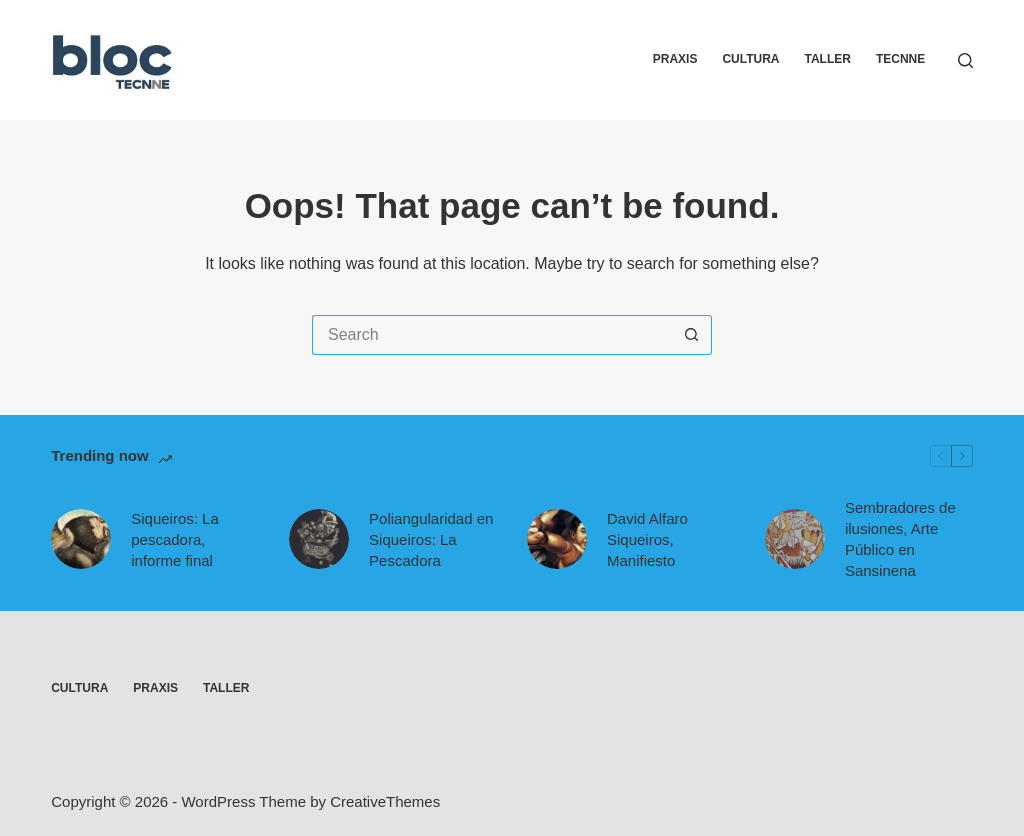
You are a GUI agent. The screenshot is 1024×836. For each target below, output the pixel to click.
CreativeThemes (385, 801)
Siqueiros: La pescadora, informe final (175, 539)
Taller (828, 59)
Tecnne (900, 59)
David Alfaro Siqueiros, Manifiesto (647, 539)
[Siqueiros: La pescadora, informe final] (81, 539)
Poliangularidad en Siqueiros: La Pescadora (431, 539)
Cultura (750, 59)
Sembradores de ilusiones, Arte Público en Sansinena (900, 539)
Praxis (675, 59)
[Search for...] (492, 335)
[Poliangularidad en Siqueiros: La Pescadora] (319, 539)
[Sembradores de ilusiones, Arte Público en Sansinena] (795, 539)
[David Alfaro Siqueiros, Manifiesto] (557, 539)
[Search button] (692, 335)
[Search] (965, 60)
